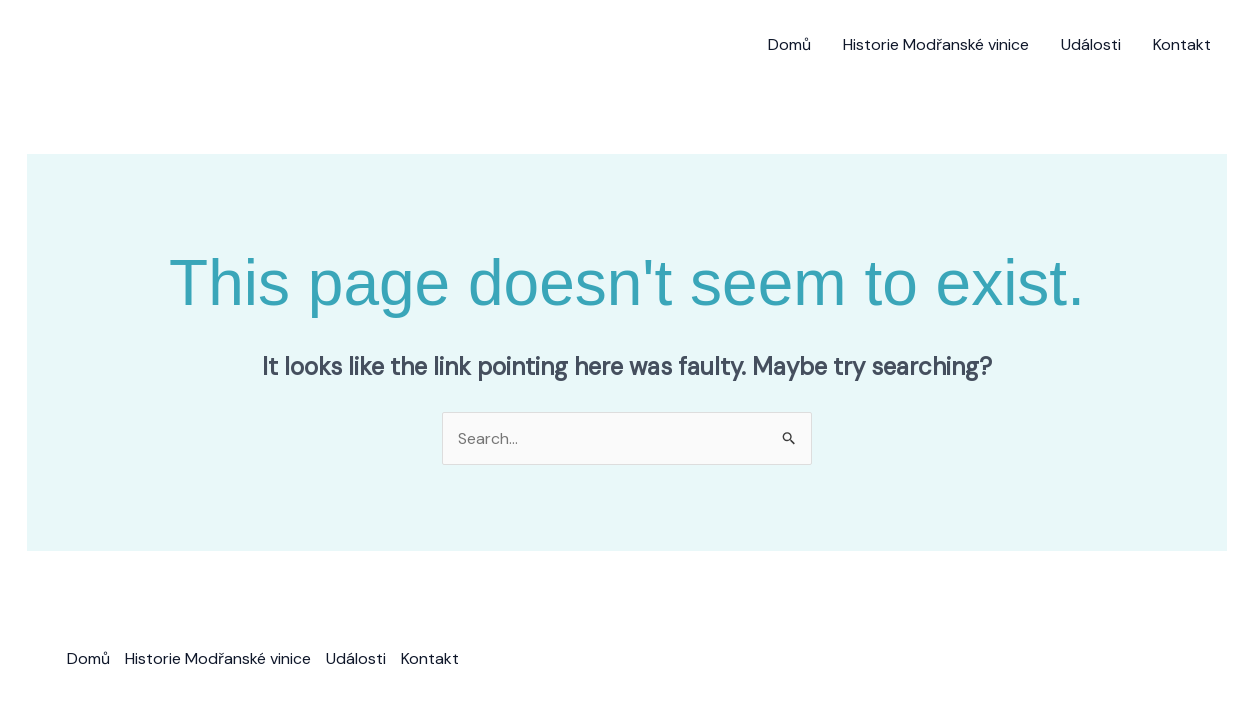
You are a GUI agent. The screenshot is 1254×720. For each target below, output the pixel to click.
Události (1091, 44)
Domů (789, 44)
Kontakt (1182, 44)
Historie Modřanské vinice (936, 44)
